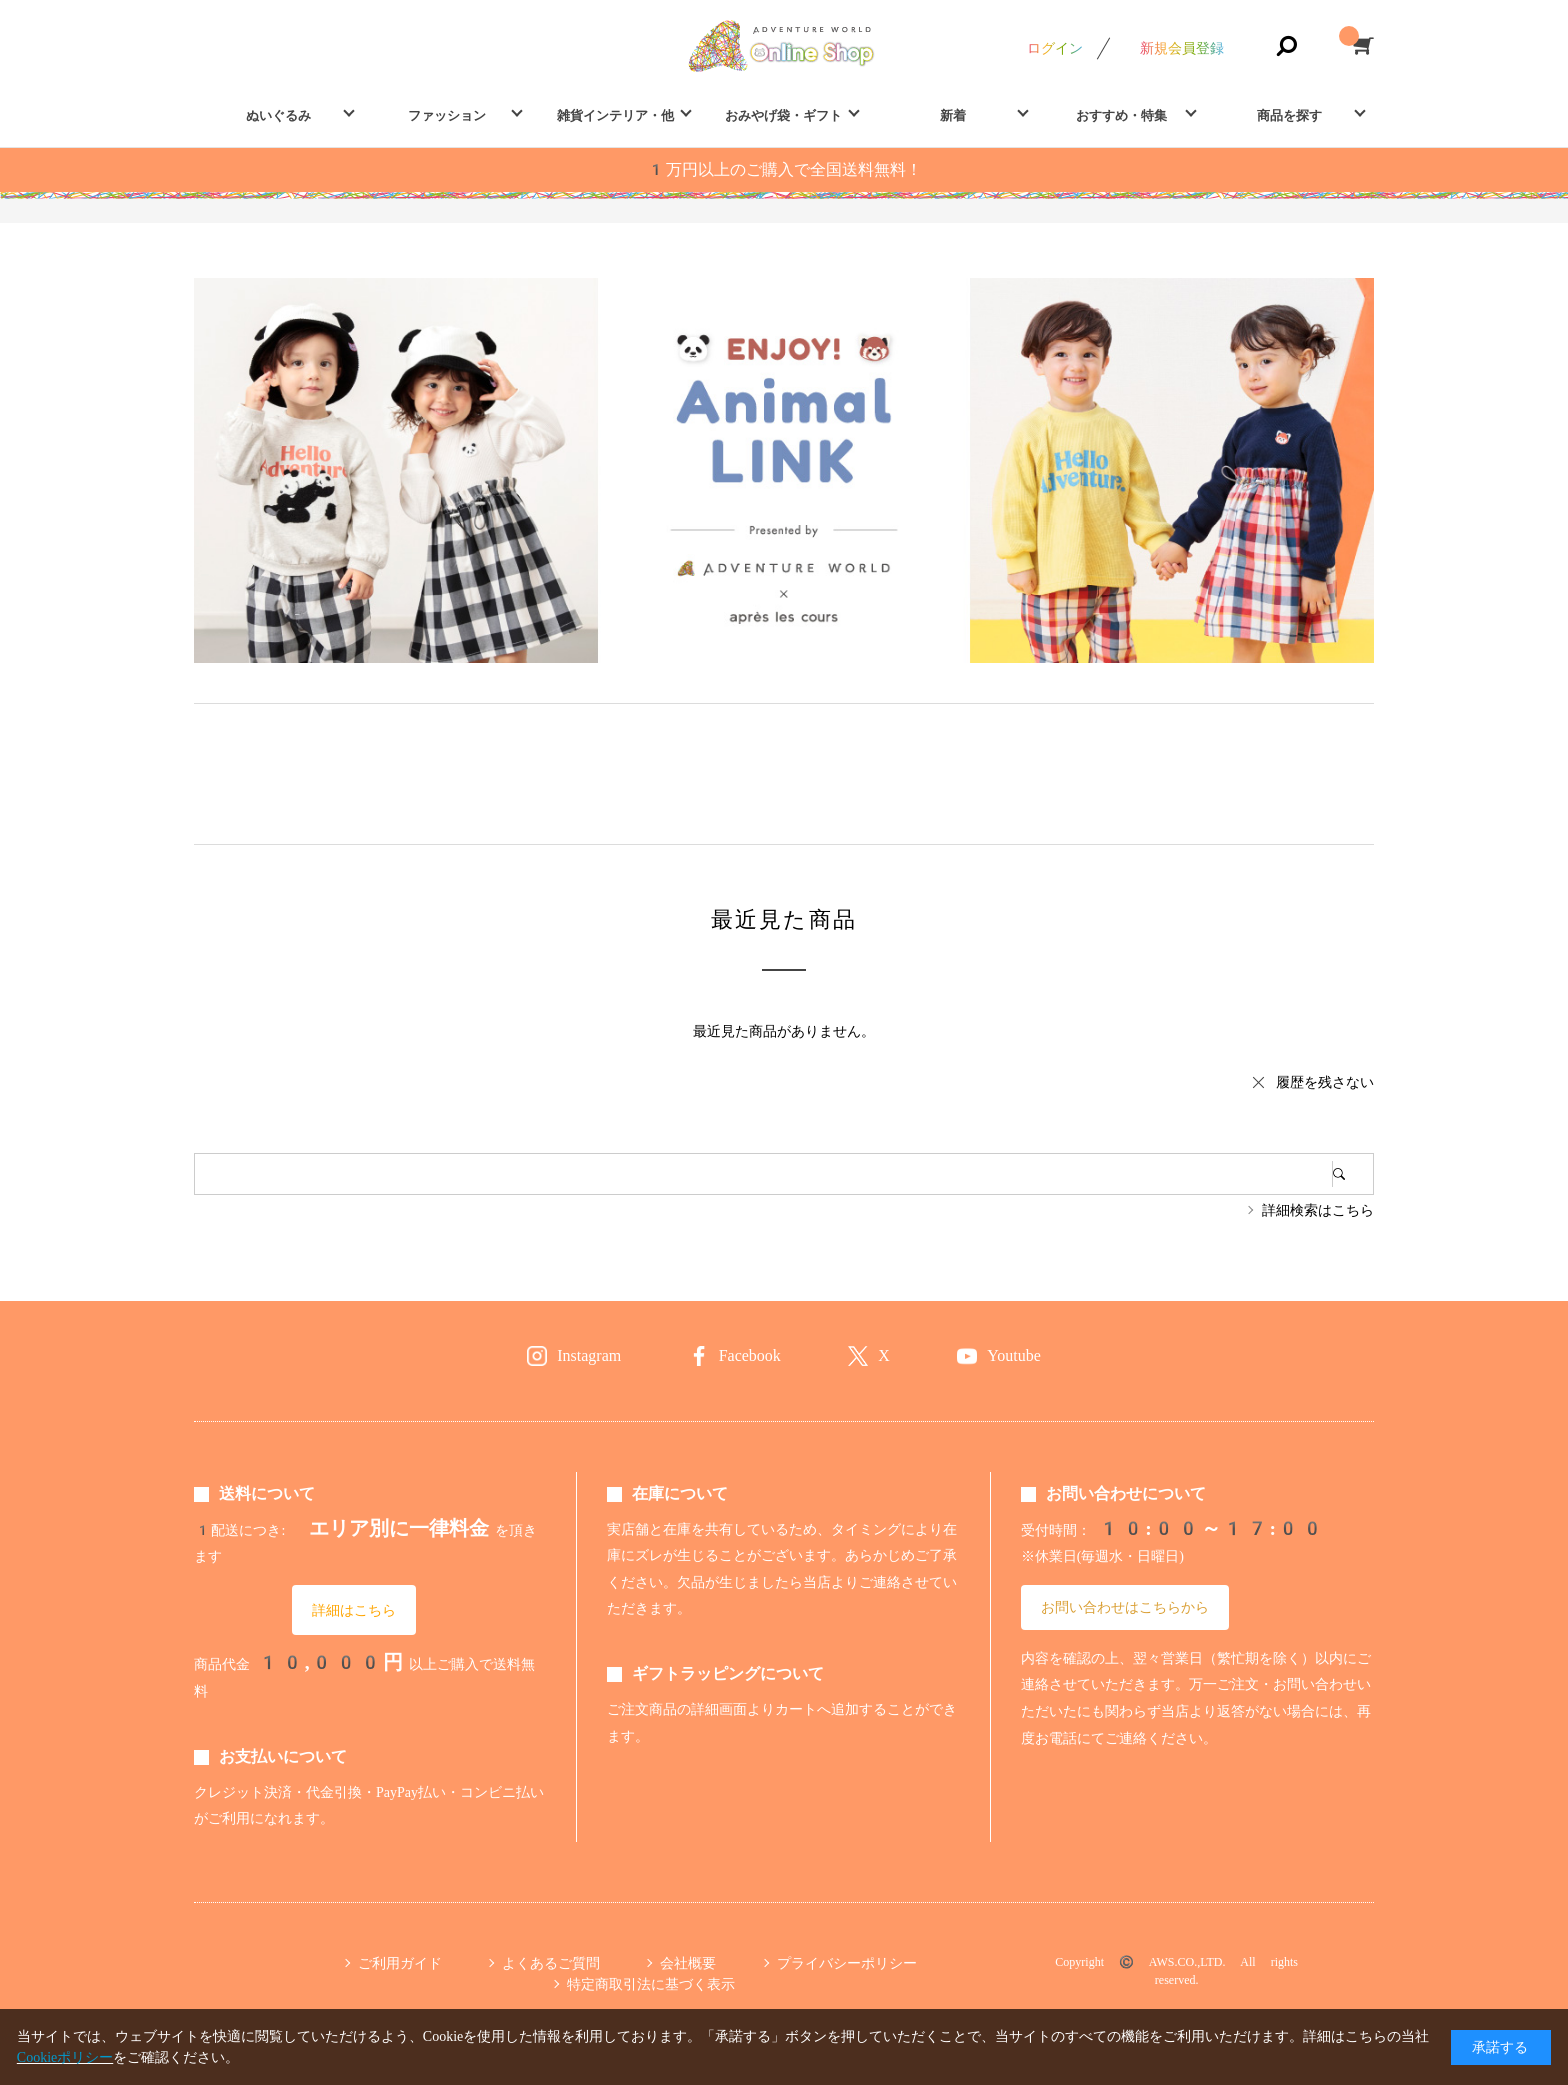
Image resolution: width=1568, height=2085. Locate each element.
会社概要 (688, 1963)
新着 (953, 115)
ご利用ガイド (400, 1963)
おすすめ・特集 (1121, 115)
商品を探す (1289, 115)
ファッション (447, 115)
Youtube (1014, 1355)
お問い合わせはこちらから (1125, 1607)
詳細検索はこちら (1318, 1210)
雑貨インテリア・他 (615, 115)
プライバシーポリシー (847, 1963)
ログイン (1055, 48)
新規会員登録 (1182, 48)
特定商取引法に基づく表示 (651, 1984)
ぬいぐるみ (278, 115)
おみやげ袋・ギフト (783, 115)
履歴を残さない (1325, 1082)
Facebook (750, 1355)
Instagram (589, 1355)
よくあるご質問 (551, 1963)
